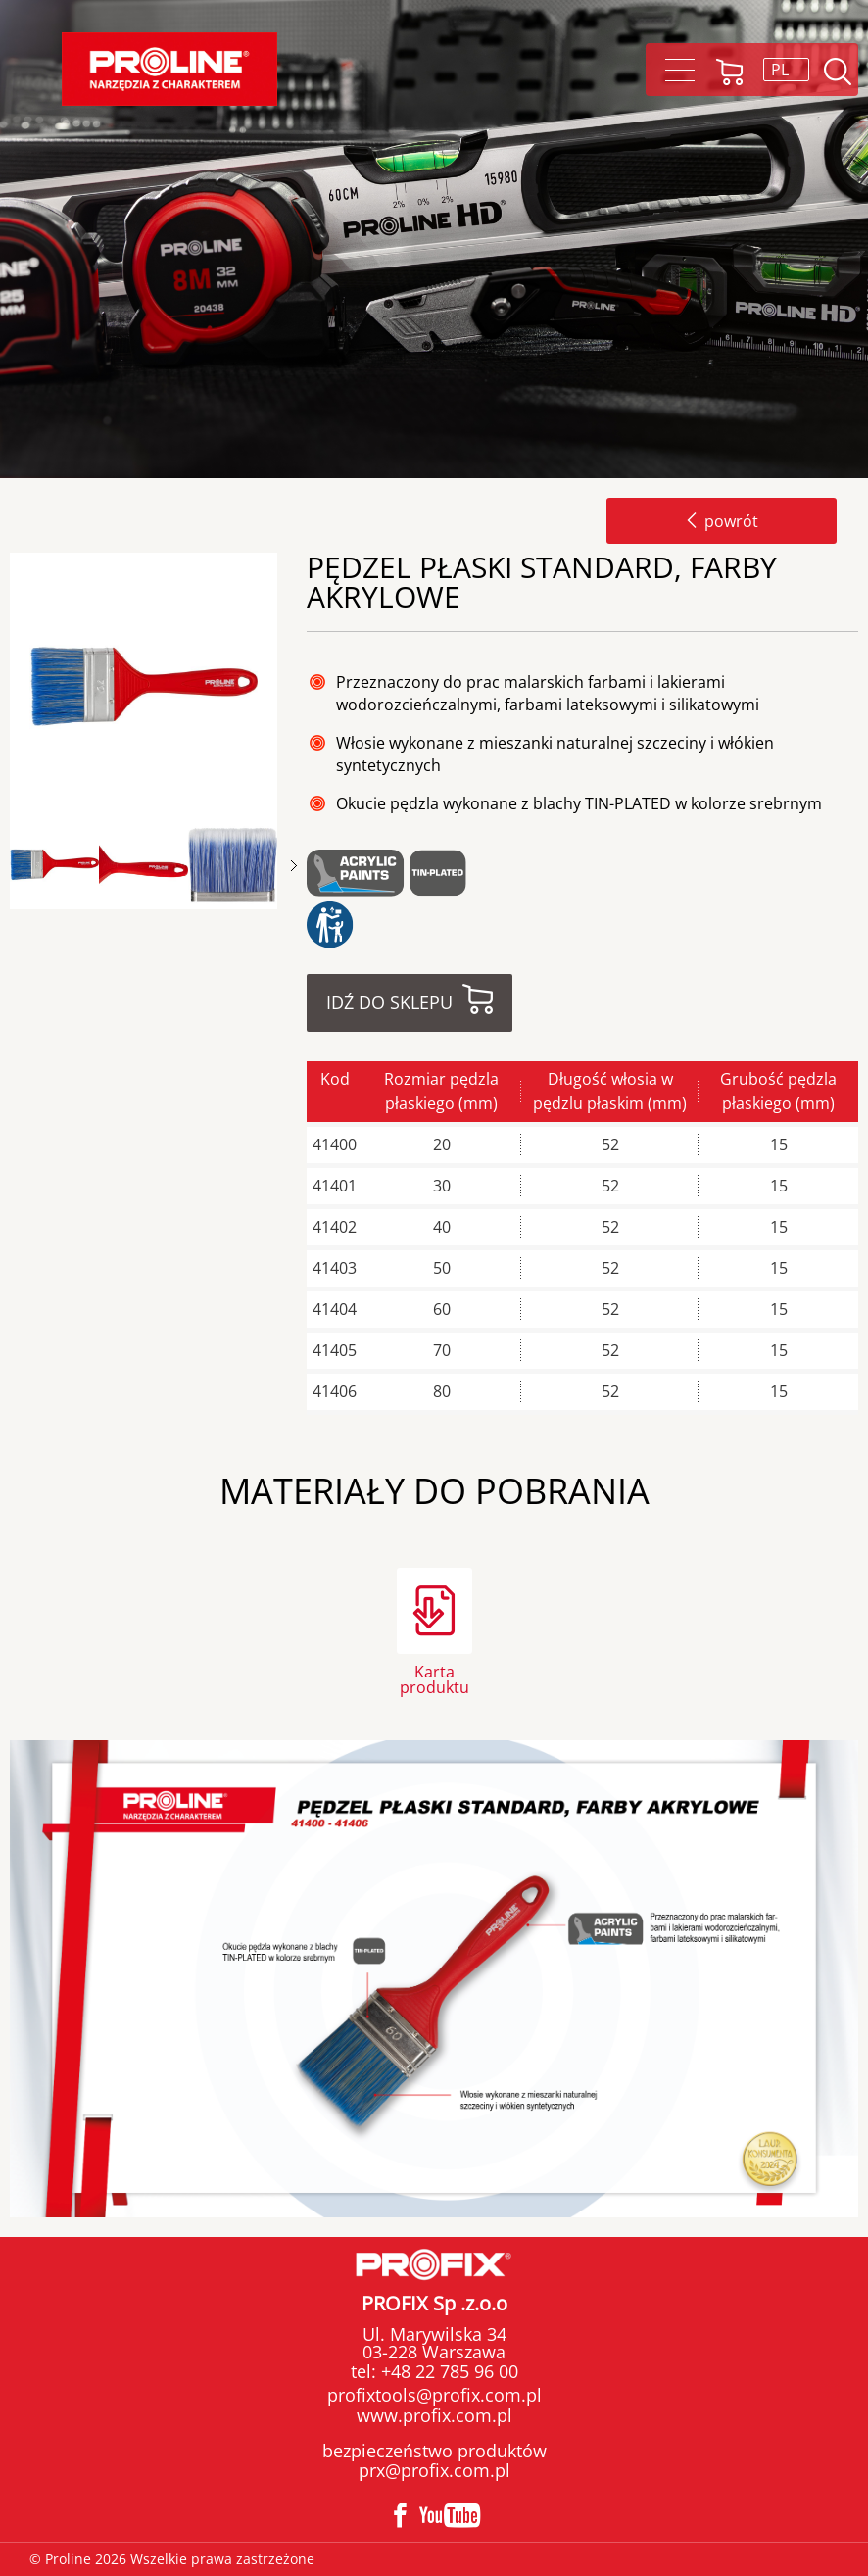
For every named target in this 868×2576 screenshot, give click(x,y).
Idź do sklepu (389, 1002)
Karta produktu (434, 1678)
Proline (169, 69)
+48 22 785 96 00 (447, 2371)
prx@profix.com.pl (434, 2470)
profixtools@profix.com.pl (434, 2394)
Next (294, 865)
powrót (721, 521)
